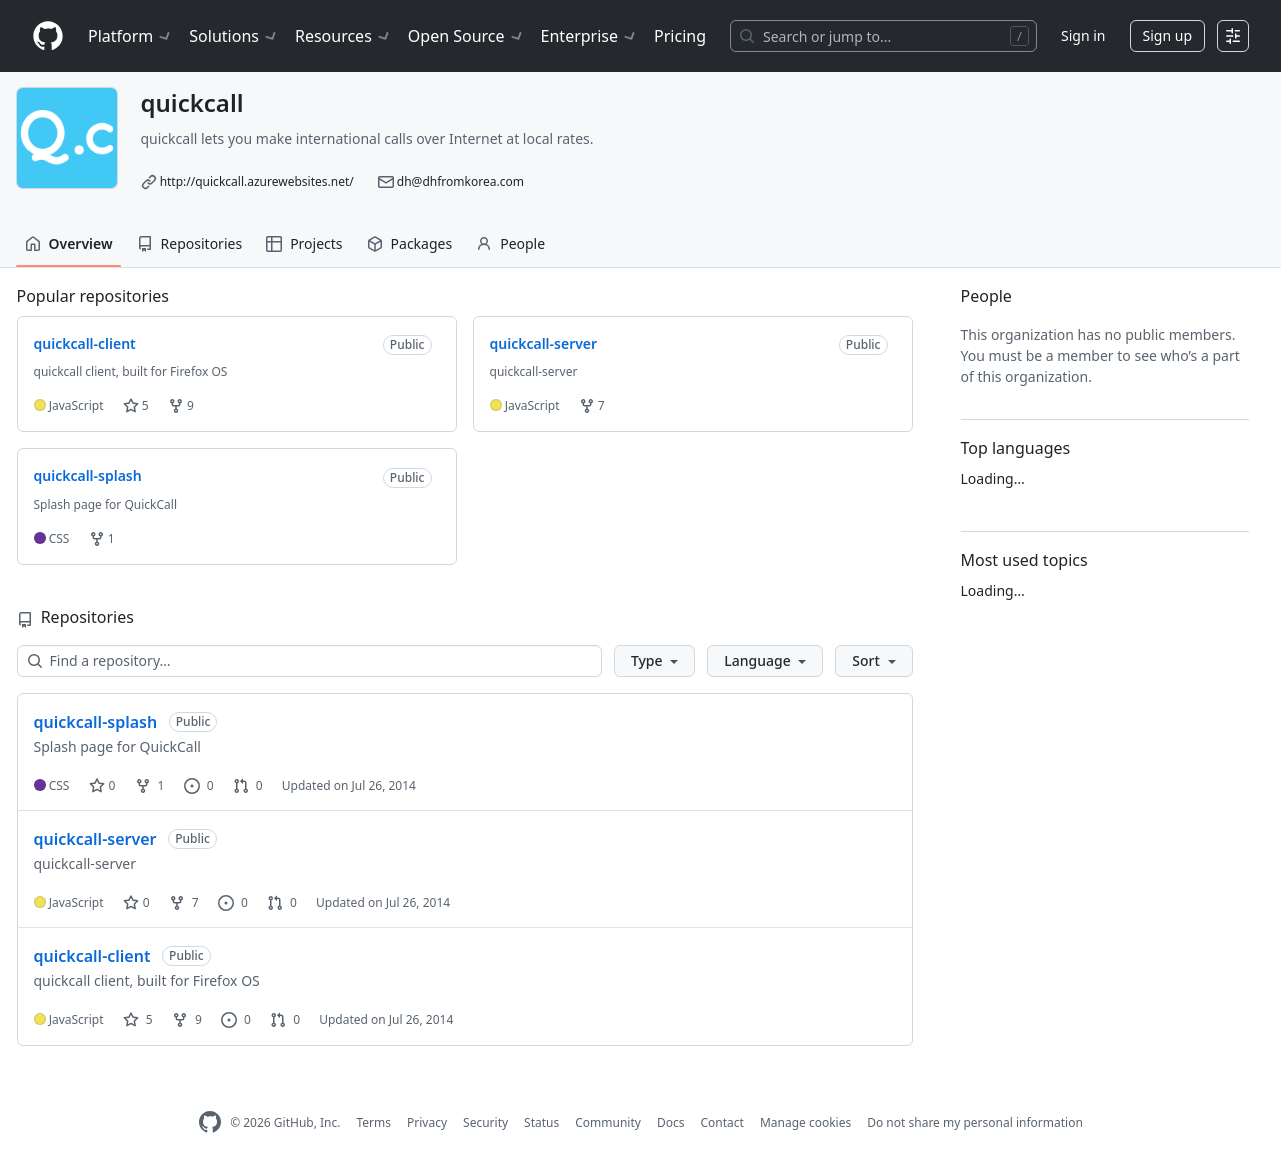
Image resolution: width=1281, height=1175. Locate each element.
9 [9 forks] (187, 1019)
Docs (671, 1122)
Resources (343, 36)
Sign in (1083, 35)
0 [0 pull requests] (248, 785)
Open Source (466, 36)
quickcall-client (92, 956)
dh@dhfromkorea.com (460, 181)
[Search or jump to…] (883, 36)
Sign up (1167, 35)
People (510, 243)
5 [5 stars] (138, 1019)
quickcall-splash (96, 722)
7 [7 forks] (184, 902)
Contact (721, 1122)
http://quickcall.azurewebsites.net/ (257, 181)
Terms (373, 1122)
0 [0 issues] (199, 785)
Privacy (427, 1122)
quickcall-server (95, 839)
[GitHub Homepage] (210, 1122)
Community (608, 1122)
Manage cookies (805, 1122)
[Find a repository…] (309, 661)
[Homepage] (48, 36)
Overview (69, 243)
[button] (654, 661)
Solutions (234, 36)
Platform (130, 36)
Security (485, 1122)
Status (541, 1122)
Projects (304, 243)
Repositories (190, 243)
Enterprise (589, 36)
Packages (410, 243)
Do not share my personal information (975, 1122)
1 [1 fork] (150, 785)
